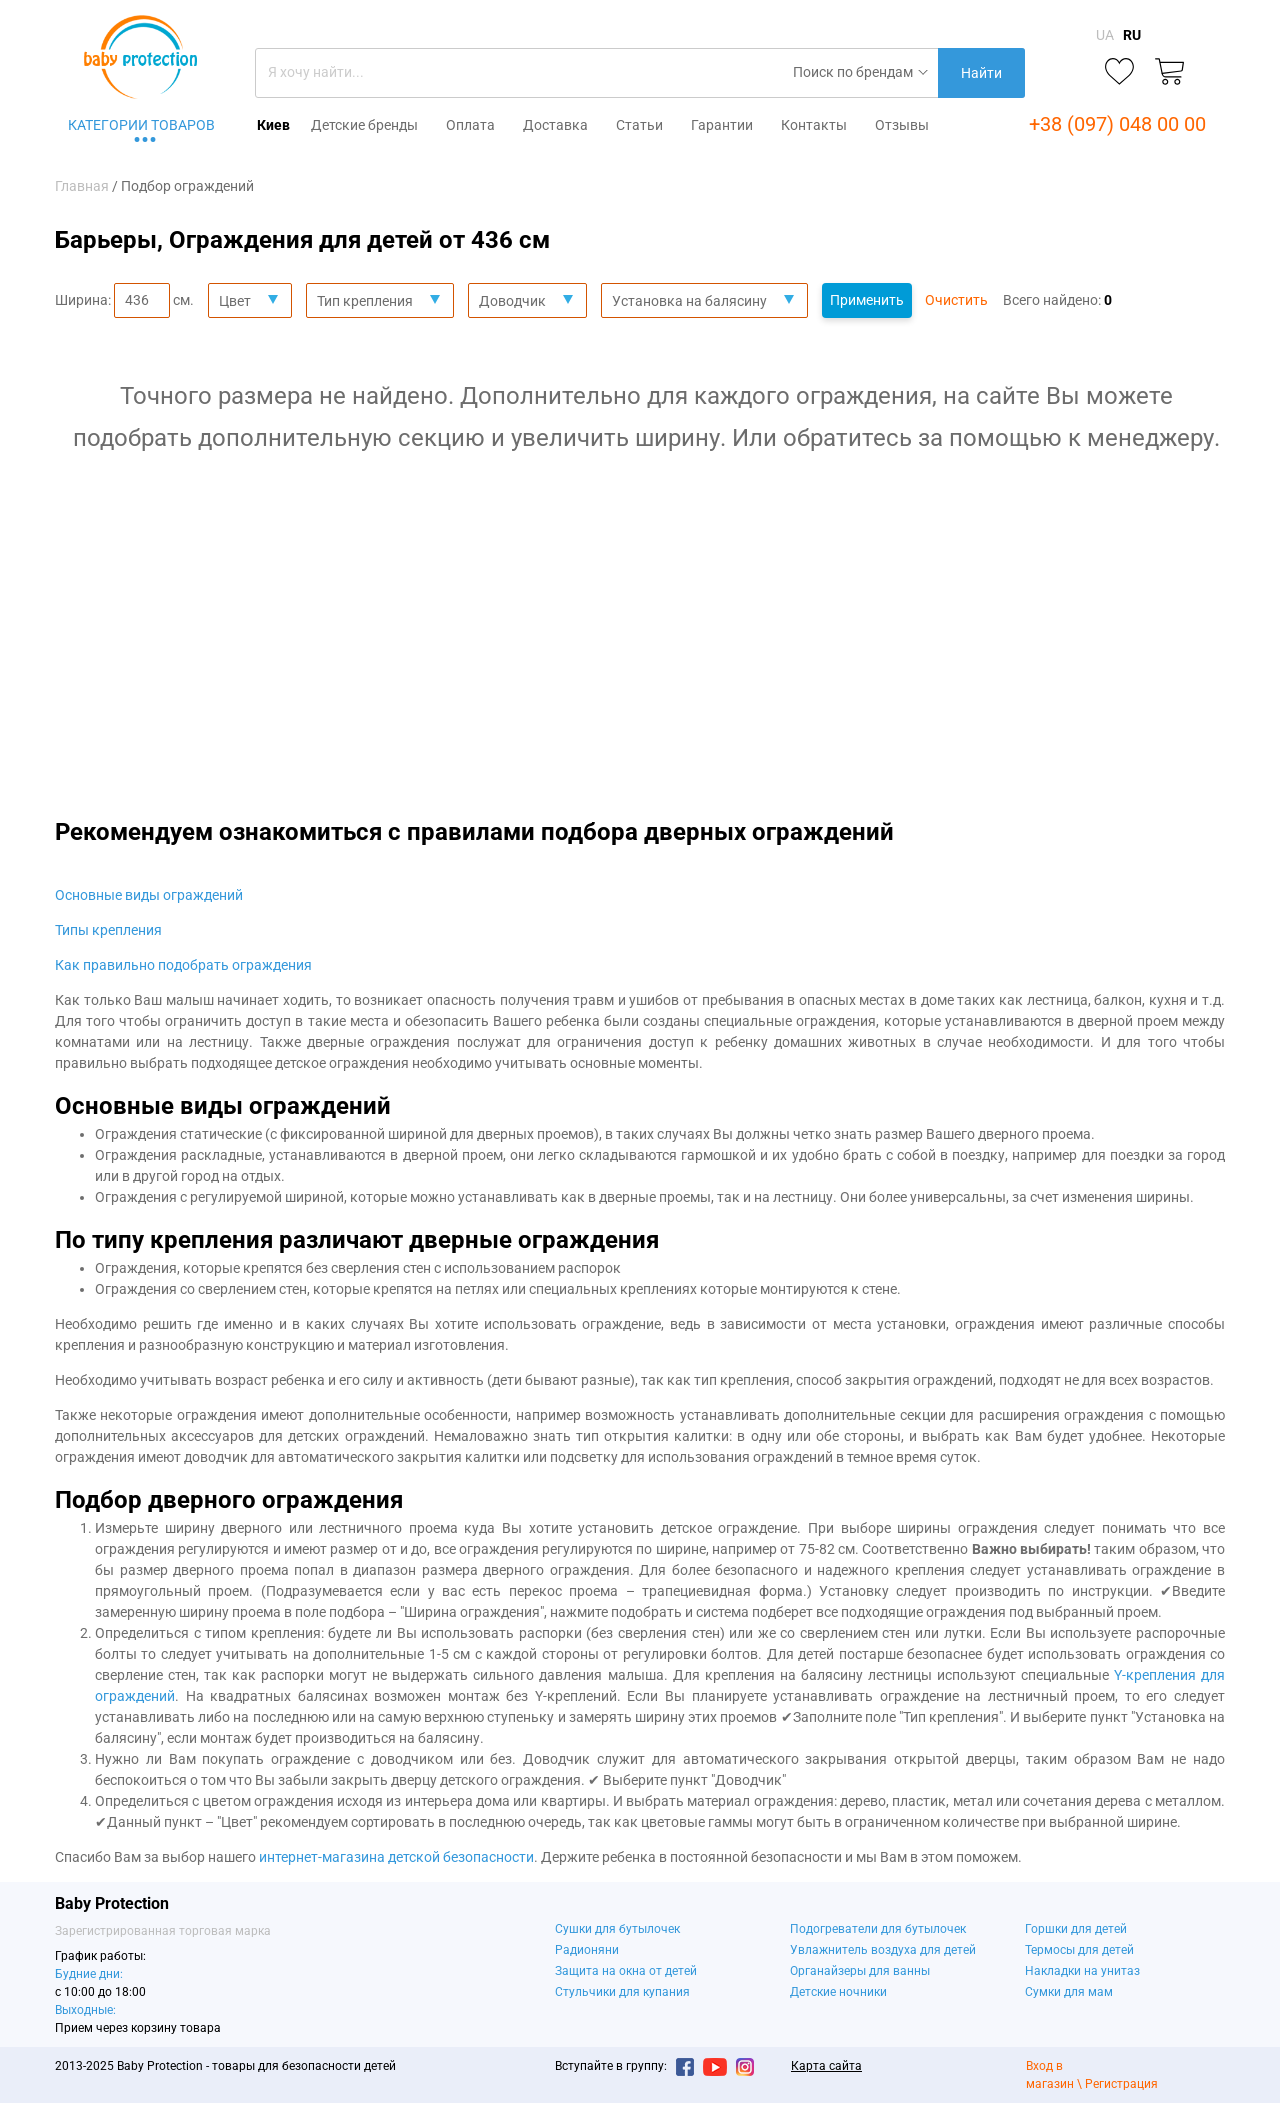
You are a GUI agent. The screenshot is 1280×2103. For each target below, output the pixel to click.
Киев (273, 125)
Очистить (956, 300)
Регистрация (1121, 2084)
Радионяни (587, 1950)
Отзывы (902, 125)
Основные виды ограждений (149, 895)
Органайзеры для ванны (860, 1971)
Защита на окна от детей (626, 1971)
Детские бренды (364, 125)
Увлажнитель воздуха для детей (883, 1950)
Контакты (814, 125)
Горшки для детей (1076, 1929)
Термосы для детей (1079, 1950)
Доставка (555, 125)
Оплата (470, 125)
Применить (867, 300)
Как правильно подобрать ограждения (183, 965)
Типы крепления (108, 930)
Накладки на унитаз (1082, 1971)
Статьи (639, 125)
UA (1105, 35)
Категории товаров (141, 125)
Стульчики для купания (622, 1992)
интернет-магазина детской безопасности (396, 1857)
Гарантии (722, 125)
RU (1132, 35)
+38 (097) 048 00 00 (1117, 124)
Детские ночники (838, 1992)
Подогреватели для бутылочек (878, 1929)
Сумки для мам (1069, 1992)
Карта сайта (826, 2066)
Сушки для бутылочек (617, 1929)
